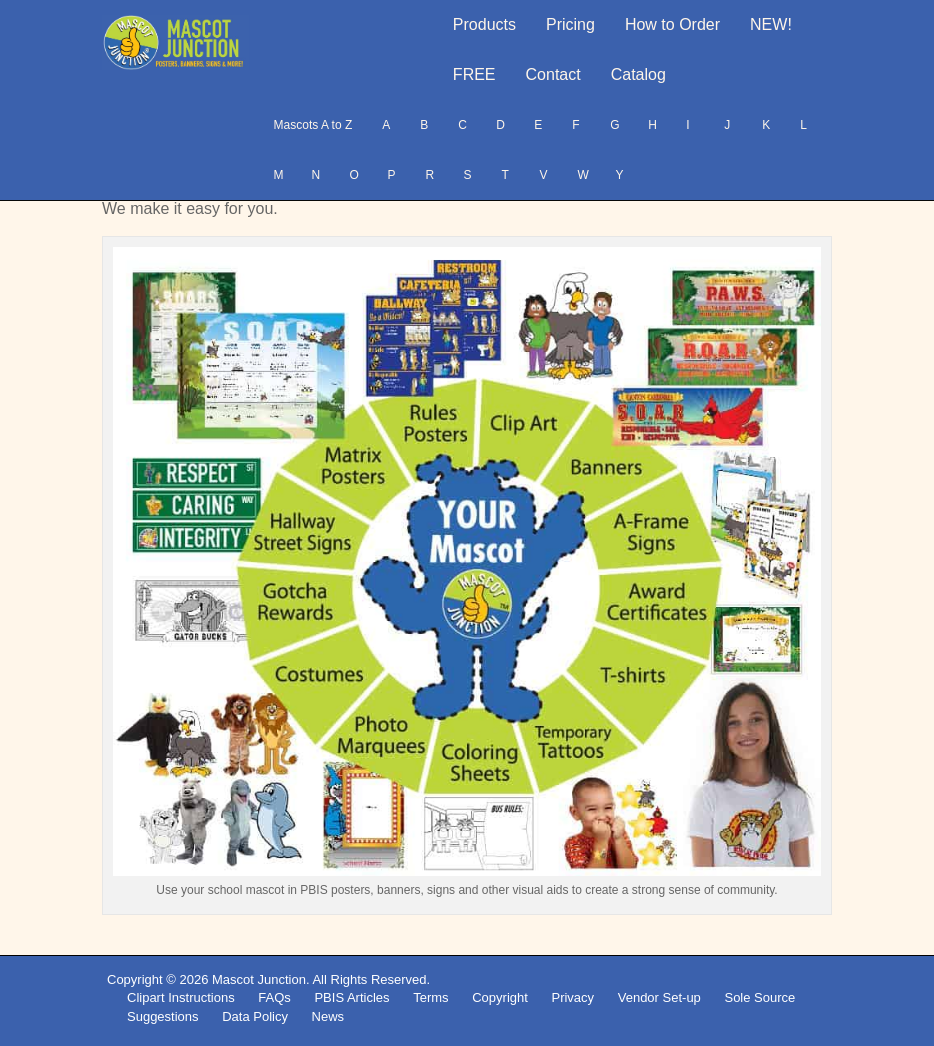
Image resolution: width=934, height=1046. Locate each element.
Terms (430, 997)
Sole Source (759, 997)
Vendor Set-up (659, 997)
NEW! (771, 24)
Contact (553, 74)
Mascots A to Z (313, 125)
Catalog (638, 74)
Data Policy (255, 1016)
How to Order (672, 24)
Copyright (500, 997)
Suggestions (163, 1016)
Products (484, 24)
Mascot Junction (259, 979)
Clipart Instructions (181, 997)
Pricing (570, 24)
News (328, 1016)
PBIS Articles (351, 997)
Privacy (572, 997)
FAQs (274, 997)
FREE (474, 74)
